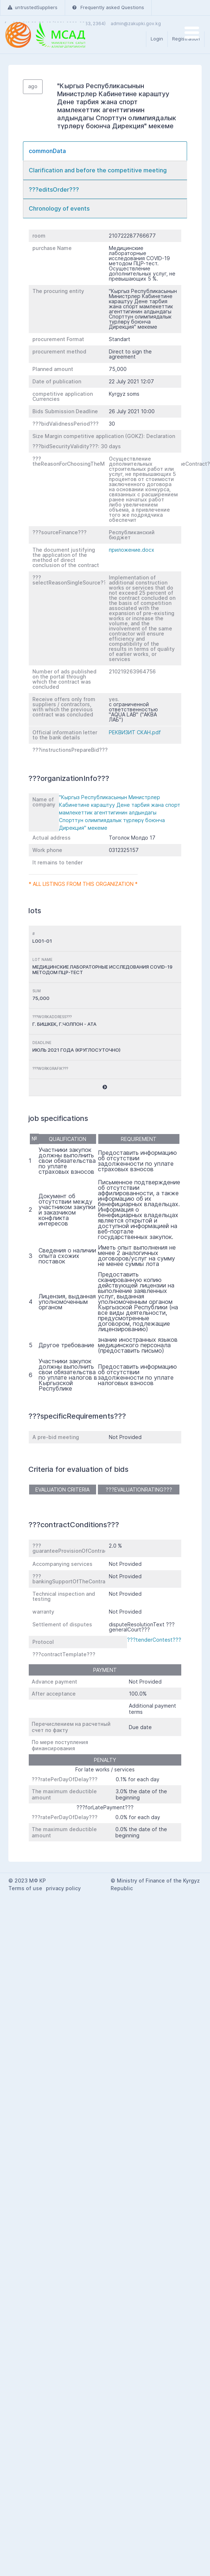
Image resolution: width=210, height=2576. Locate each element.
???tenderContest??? (154, 1640)
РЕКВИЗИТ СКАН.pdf (135, 732)
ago (32, 86)
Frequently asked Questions (108, 7)
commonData (47, 151)
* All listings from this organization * (83, 884)
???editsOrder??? (54, 189)
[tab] (105, 151)
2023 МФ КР (30, 1880)
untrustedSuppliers (33, 7)
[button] (105, 1087)
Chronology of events (59, 208)
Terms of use (25, 1888)
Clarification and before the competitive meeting (98, 170)
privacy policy (63, 1888)
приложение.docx (131, 550)
